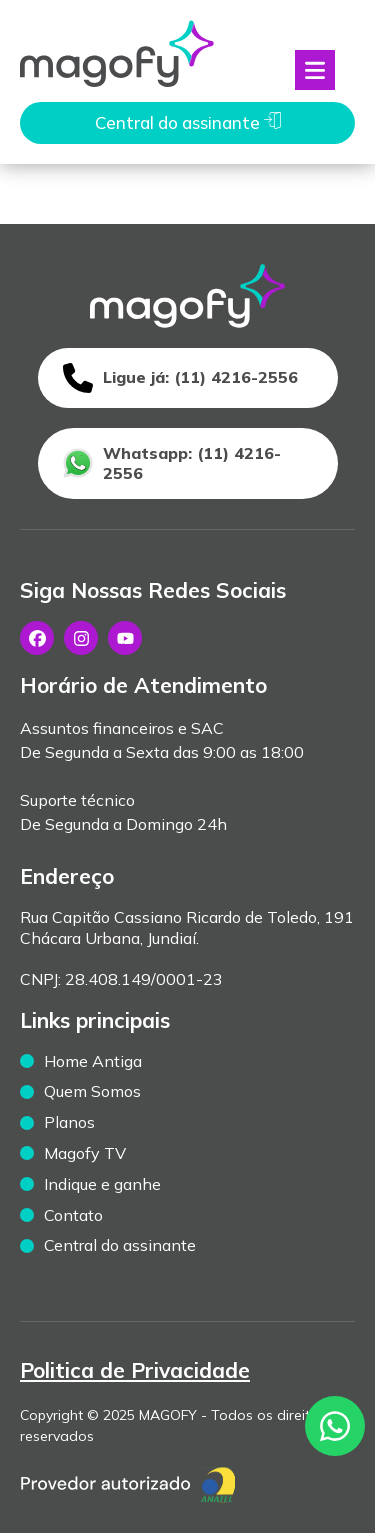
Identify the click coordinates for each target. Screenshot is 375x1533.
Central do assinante (120, 1245)
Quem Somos (92, 1091)
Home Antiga (93, 1061)
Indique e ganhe (102, 1184)
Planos (69, 1122)
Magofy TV (85, 1153)
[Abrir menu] (315, 70)
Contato (73, 1215)
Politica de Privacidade (135, 1370)
